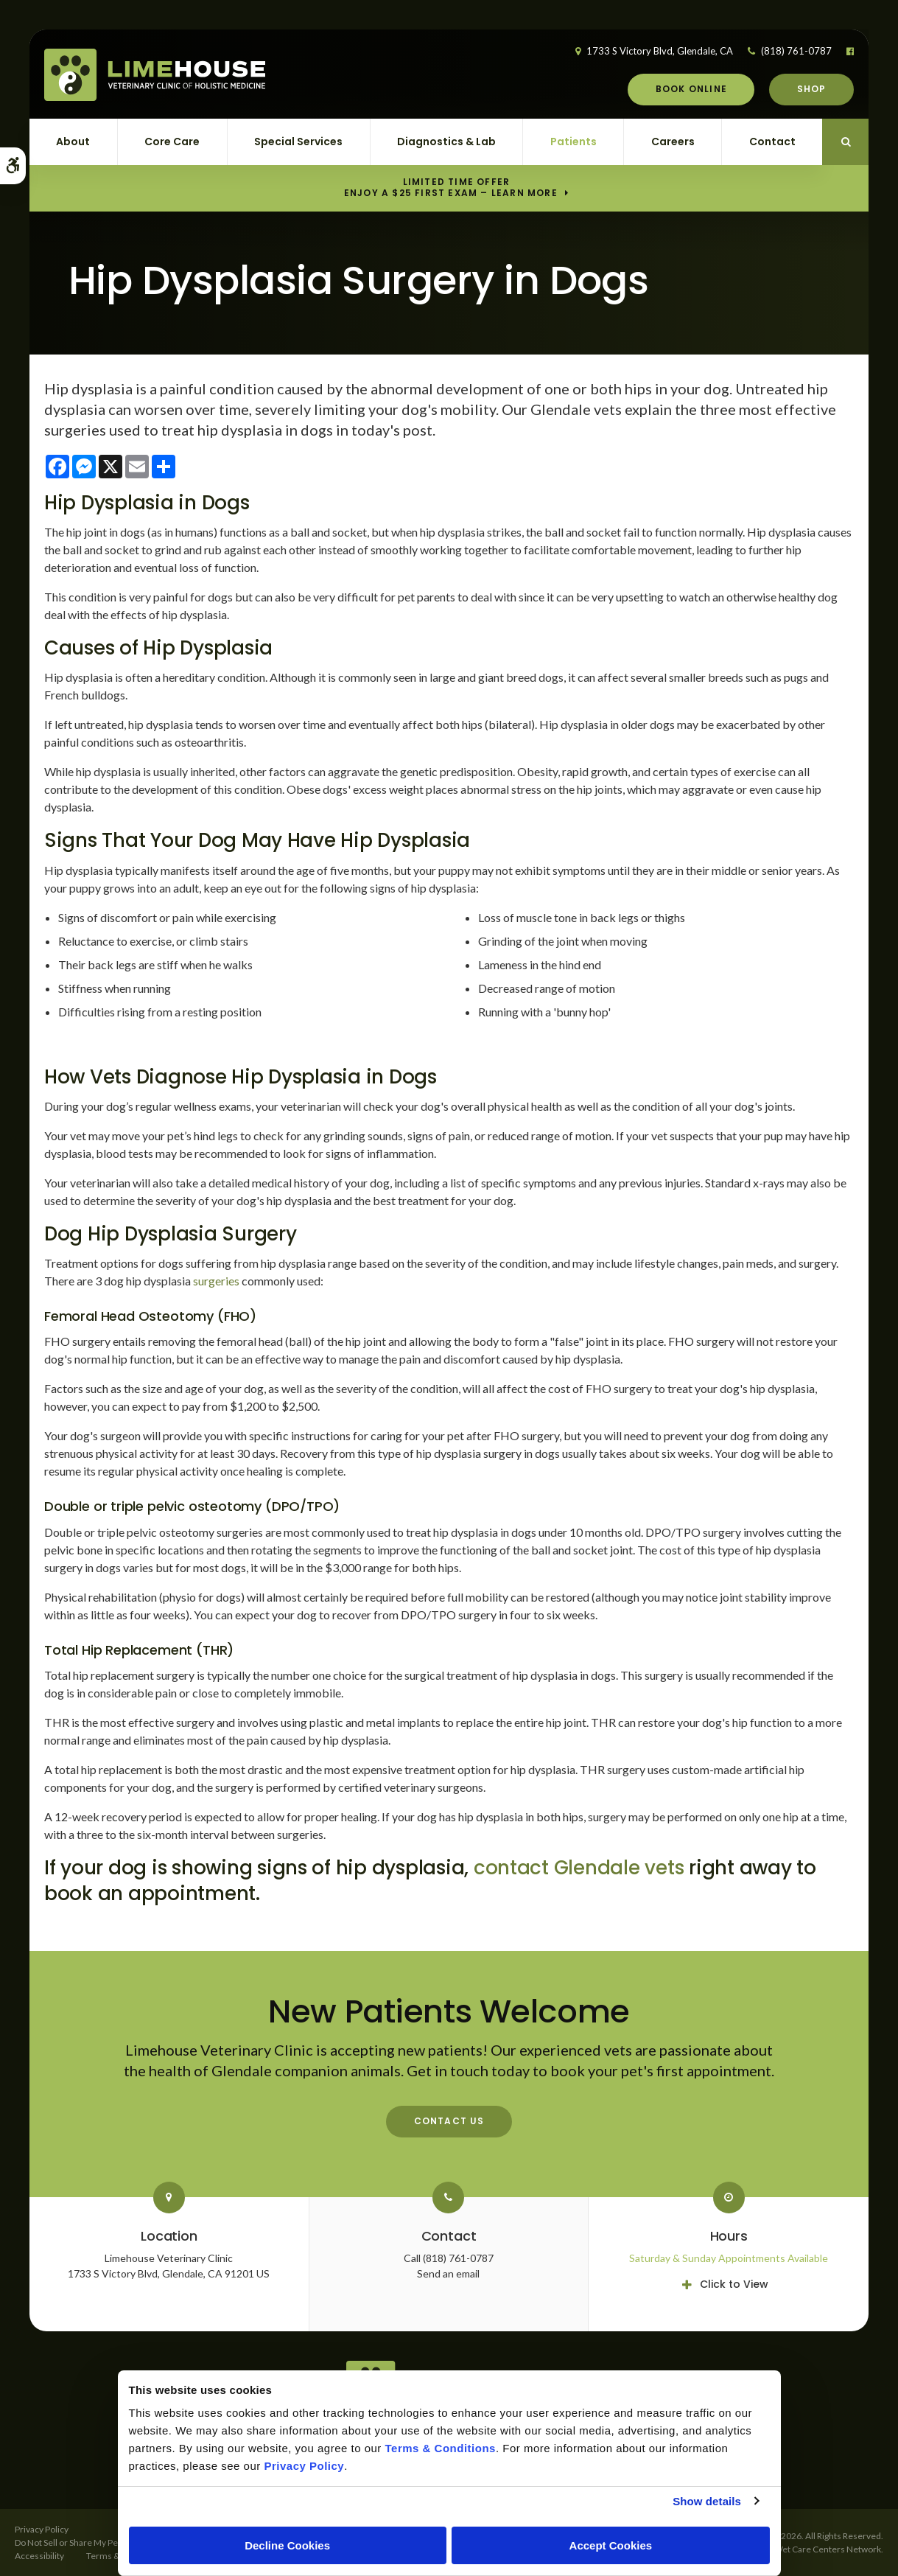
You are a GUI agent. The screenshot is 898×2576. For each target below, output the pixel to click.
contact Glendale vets (579, 1867)
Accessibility (39, 2555)
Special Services (298, 141)
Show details (707, 2501)
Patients (573, 141)
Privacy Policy (42, 2529)
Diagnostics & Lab (446, 141)
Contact (772, 141)
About (73, 141)
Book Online (691, 89)
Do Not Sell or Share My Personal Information (103, 2542)
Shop (812, 89)
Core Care (172, 141)
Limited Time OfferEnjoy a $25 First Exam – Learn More (451, 188)
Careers (673, 141)
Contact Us (449, 2121)
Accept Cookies (611, 2545)
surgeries (216, 1281)
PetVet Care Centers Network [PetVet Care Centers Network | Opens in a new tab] (822, 2549)
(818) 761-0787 (796, 51)
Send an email (448, 2273)
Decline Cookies (287, 2545)
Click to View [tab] (734, 2284)
